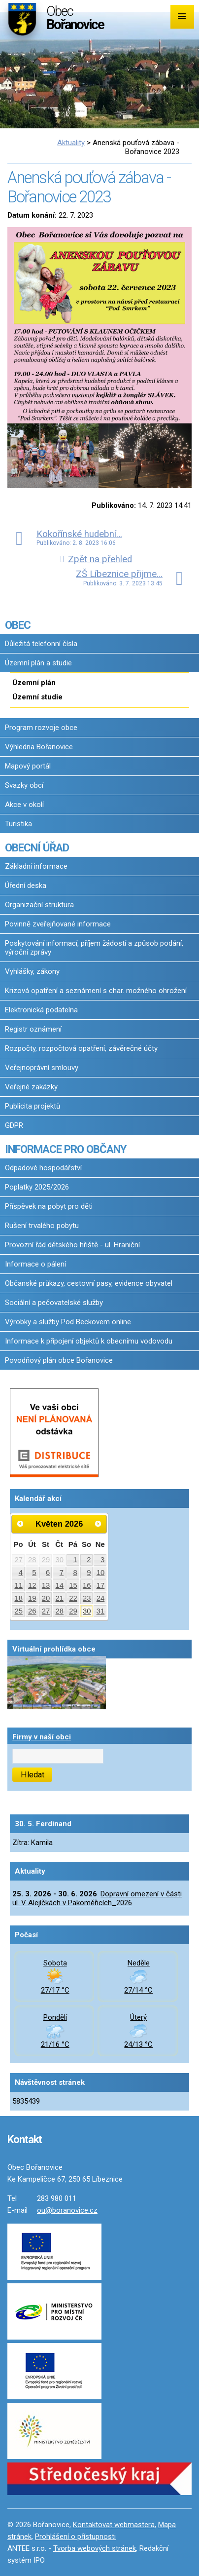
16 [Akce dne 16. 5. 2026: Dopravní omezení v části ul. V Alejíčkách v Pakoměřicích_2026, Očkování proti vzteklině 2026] (87, 1585)
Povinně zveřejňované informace (58, 924)
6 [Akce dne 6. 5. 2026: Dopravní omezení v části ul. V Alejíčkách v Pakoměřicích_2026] (48, 1572)
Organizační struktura (39, 904)
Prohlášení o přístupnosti (75, 2536)
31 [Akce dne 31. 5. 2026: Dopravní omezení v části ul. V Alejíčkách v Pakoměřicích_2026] (101, 1611)
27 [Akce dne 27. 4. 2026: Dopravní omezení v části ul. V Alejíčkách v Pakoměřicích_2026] (18, 1560)
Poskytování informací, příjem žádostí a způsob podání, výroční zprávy (94, 948)
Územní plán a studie (38, 662)
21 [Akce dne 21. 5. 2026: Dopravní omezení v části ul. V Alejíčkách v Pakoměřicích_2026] (60, 1598)
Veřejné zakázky (31, 1086)
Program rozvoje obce (41, 727)
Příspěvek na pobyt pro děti (49, 1206)
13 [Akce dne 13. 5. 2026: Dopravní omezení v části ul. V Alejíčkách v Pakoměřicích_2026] (46, 1585)
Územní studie (37, 696)
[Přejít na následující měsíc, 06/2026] (98, 1523)
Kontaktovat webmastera (114, 2524)
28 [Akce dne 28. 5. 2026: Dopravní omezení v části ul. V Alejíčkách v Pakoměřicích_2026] (60, 1611)
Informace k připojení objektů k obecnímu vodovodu (88, 1341)
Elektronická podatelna (41, 1009)
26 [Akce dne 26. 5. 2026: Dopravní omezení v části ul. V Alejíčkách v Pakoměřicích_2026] (32, 1611)
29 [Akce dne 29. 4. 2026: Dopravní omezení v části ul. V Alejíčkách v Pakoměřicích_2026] (46, 1560)
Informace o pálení (35, 1264)
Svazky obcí (24, 785)
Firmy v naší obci (41, 1736)
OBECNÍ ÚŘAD (37, 847)
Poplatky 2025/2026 (37, 1187)
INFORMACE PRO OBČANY (65, 1149)
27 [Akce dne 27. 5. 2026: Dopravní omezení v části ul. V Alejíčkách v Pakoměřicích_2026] (46, 1611)
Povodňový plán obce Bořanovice (59, 1360)
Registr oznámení (33, 1029)
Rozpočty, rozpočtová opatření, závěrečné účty (81, 1048)
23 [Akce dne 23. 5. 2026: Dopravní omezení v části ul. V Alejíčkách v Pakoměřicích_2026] (87, 1598)
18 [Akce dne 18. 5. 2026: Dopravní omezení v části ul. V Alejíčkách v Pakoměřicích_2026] (18, 1598)
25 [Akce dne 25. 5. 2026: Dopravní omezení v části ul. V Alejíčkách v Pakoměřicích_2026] (18, 1611)
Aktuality (71, 142)
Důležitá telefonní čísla (41, 643)
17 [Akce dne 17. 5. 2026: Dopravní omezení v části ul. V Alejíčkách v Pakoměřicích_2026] (101, 1585)
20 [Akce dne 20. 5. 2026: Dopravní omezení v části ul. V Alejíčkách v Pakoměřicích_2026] (46, 1598)
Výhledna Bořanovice (39, 746)
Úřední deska (25, 885)
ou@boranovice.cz (67, 2210)
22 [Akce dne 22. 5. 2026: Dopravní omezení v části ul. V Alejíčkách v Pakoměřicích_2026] (73, 1598)
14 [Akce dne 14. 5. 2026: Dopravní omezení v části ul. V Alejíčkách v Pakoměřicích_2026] (60, 1585)
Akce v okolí (24, 804)
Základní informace (36, 866)
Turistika (18, 823)
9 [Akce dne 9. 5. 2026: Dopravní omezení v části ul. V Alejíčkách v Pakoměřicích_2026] (89, 1572)
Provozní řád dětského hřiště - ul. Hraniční (72, 1244)
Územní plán (34, 682)
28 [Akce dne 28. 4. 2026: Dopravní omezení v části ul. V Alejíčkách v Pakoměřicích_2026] (32, 1560)
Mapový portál (28, 766)
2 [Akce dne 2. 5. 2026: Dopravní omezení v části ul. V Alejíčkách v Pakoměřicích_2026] (89, 1560)
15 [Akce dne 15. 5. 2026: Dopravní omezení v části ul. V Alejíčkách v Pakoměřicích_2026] (73, 1585)
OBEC (18, 624)
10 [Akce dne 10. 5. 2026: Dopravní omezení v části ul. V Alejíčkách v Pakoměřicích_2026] (101, 1572)
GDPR (14, 1125)
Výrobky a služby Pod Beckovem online (68, 1321)
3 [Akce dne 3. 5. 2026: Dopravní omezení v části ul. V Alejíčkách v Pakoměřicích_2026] (102, 1560)
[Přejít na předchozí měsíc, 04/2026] (20, 1523)
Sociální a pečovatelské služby (54, 1302)
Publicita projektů (32, 1106)
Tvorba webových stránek (94, 2548)
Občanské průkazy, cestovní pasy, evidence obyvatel (88, 1283)
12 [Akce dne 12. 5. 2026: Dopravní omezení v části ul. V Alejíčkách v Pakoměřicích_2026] (32, 1585)
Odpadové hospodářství (43, 1167)
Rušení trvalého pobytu (42, 1225)
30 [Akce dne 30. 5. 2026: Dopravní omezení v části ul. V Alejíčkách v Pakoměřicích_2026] (87, 1611)
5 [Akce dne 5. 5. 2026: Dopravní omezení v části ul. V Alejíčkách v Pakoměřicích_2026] (34, 1572)
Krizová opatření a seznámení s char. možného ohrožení (96, 990)
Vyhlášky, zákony (32, 971)
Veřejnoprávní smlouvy (41, 1067)
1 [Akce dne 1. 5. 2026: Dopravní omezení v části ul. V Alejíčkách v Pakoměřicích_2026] (75, 1560)
